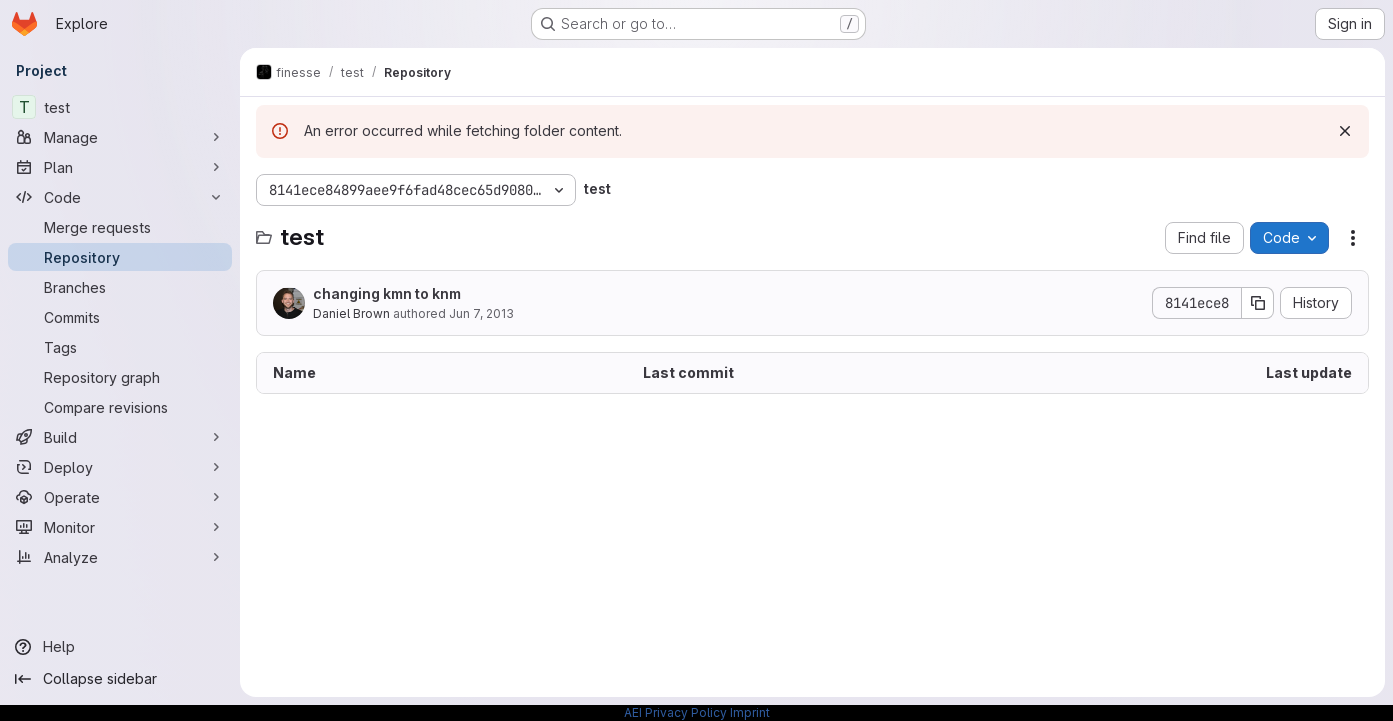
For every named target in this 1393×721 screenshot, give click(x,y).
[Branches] (120, 287)
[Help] (120, 647)
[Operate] (120, 497)
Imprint (750, 712)
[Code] (120, 197)
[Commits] (120, 317)
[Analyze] (120, 557)
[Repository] (120, 257)
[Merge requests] (120, 227)
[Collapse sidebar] (120, 679)
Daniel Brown (351, 313)
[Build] (120, 437)
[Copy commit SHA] (1258, 303)
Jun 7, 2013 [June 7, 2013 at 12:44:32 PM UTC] (481, 313)
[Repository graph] (120, 377)
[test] (120, 107)
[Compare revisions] (120, 407)
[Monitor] (120, 527)
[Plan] (120, 167)
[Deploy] (120, 467)
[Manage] (120, 137)
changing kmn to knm (387, 293)
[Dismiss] (1345, 131)
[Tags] (120, 347)
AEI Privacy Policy (675, 712)
